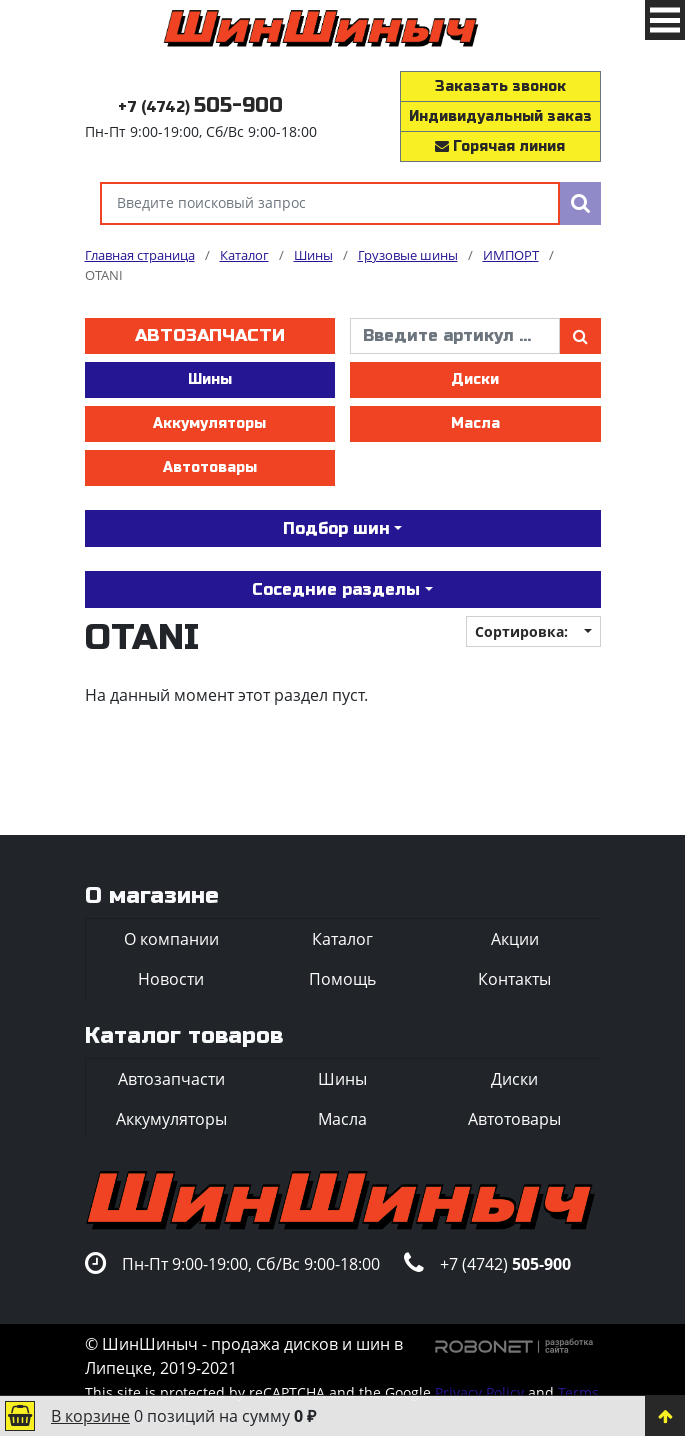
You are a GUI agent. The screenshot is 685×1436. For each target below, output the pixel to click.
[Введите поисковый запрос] (330, 203)
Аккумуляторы (209, 423)
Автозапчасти (210, 335)
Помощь (342, 979)
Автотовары (210, 467)
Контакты (514, 979)
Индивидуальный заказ (500, 116)
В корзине (90, 1416)
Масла (475, 423)
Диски (475, 379)
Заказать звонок (500, 86)
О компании (171, 939)
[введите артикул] (455, 336)
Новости (171, 979)
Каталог (342, 939)
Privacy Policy (479, 1392)
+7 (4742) (200, 107)
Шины (210, 379)
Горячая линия (500, 146)
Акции (515, 939)
